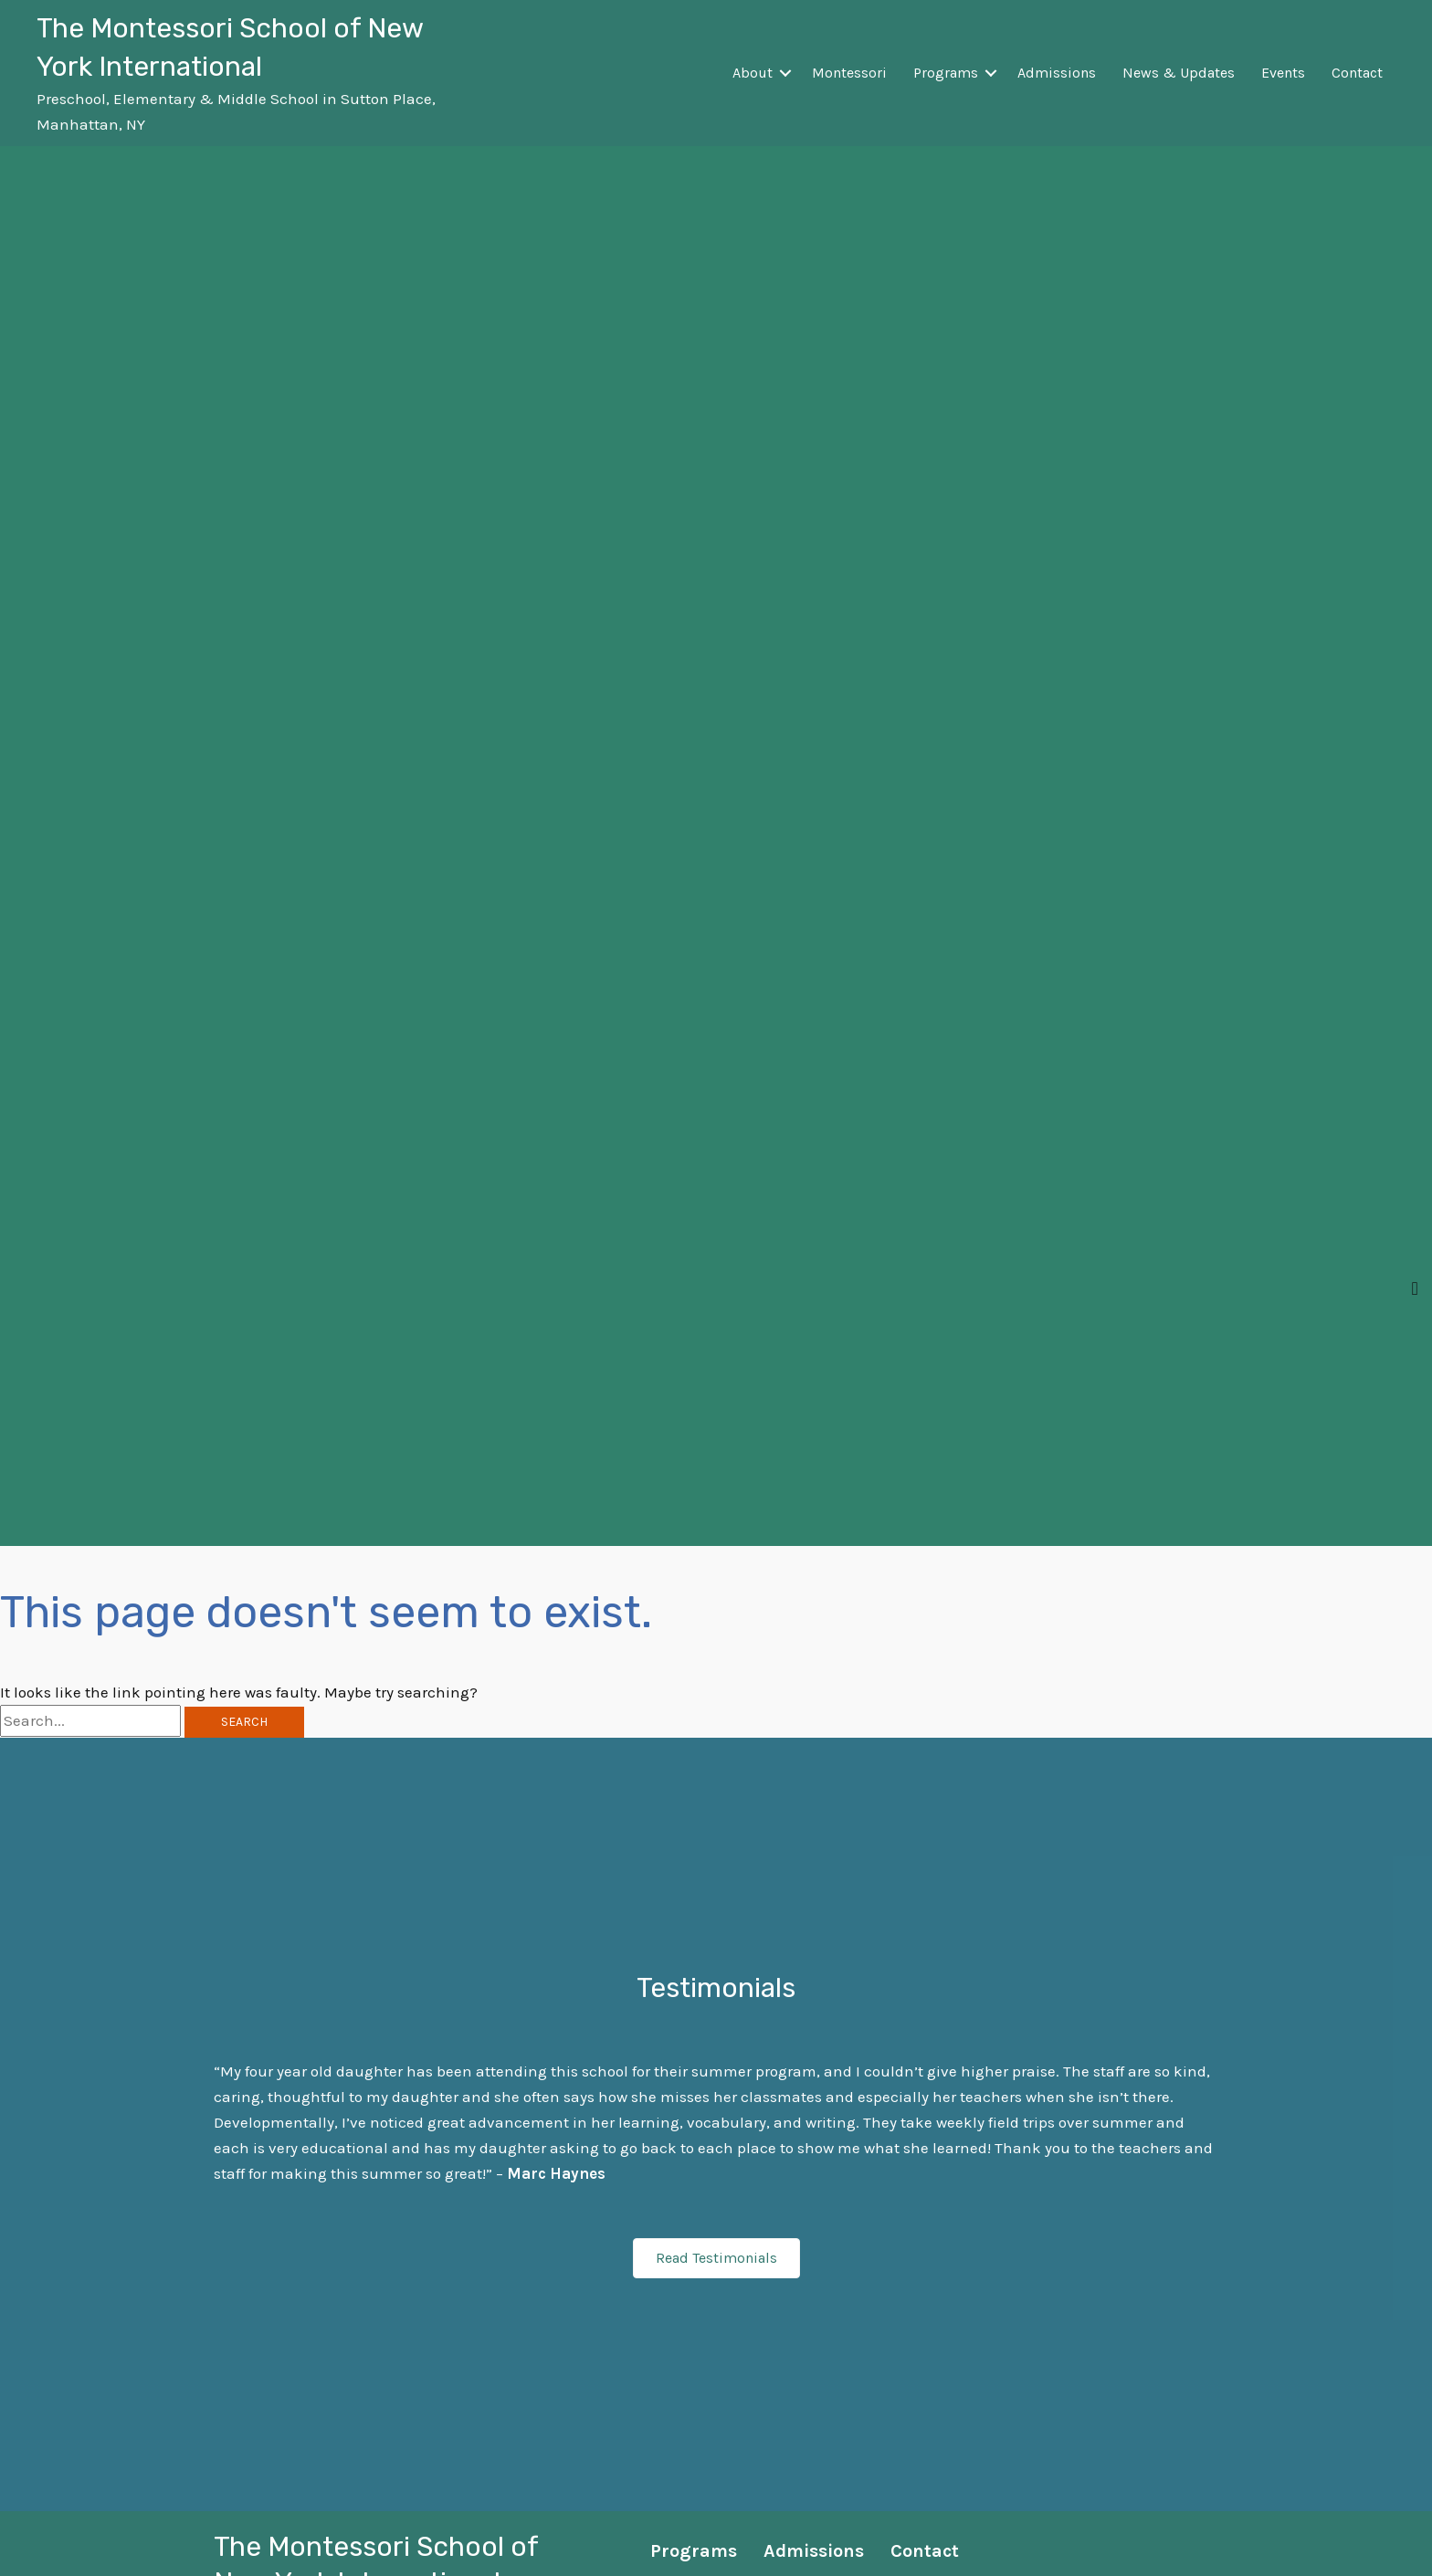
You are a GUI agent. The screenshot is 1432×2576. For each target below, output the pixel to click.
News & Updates (1178, 72)
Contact (1357, 72)
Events (1283, 72)
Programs (945, 72)
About (752, 72)
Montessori (849, 72)
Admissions (1056, 72)
